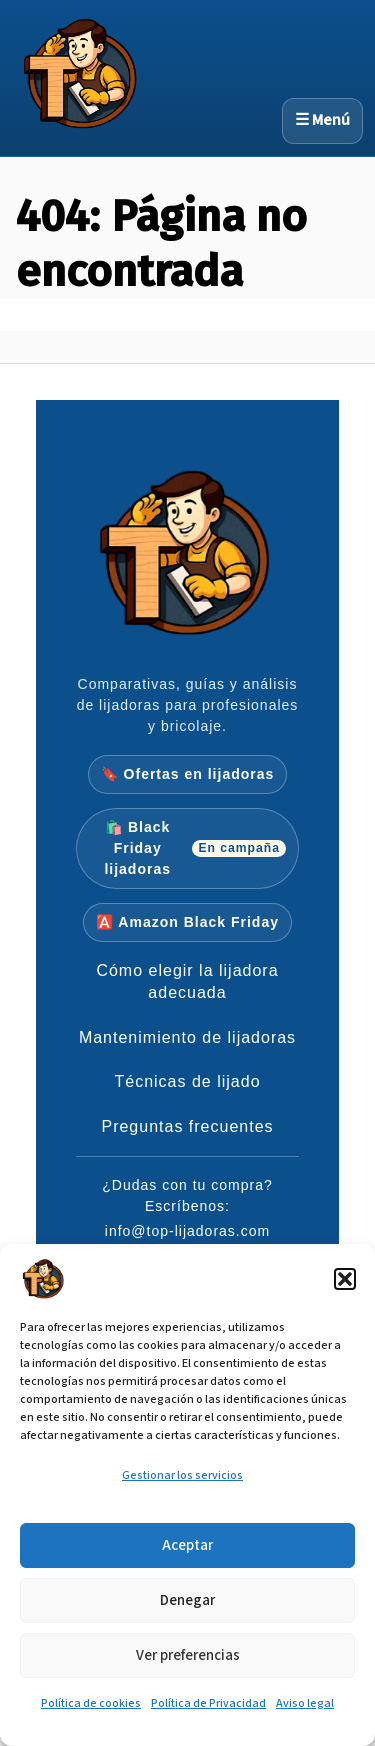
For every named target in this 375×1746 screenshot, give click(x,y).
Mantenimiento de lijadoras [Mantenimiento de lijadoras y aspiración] (187, 1037)
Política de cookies (91, 1703)
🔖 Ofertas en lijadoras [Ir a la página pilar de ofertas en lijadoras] (188, 774)
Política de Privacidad (208, 1703)
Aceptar (187, 1545)
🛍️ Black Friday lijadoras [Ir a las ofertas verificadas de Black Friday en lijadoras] (195, 848)
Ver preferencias (188, 1655)
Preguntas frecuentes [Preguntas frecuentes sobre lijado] (187, 1126)
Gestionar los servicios (182, 1475)
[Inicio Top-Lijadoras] (188, 561)
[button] (345, 1279)
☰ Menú (322, 120)
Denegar (187, 1600)
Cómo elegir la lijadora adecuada (187, 981)
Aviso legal (305, 1703)
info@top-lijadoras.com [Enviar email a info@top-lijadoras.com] (187, 1231)
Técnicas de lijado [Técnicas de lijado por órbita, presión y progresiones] (187, 1081)
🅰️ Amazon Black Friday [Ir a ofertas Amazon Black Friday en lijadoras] (187, 922)
